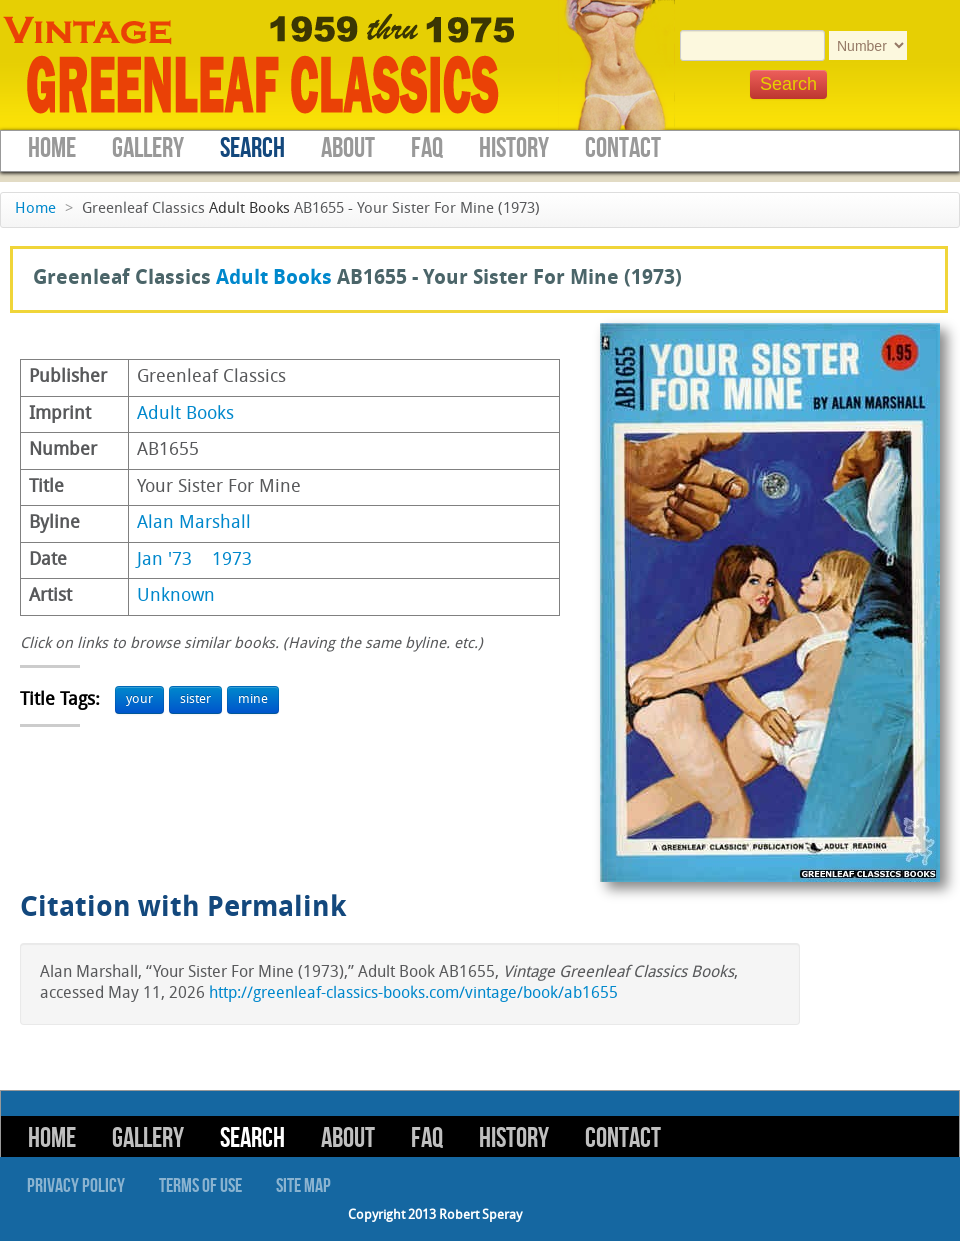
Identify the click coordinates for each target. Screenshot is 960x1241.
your (139, 699)
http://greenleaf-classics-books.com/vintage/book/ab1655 (413, 994)
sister (195, 699)
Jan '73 (164, 560)
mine (253, 699)
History (514, 148)
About (348, 148)
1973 (232, 560)
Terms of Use (200, 1186)
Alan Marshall (194, 523)
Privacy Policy (76, 1186)
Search (252, 148)
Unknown (176, 596)
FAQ (427, 148)
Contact (623, 148)
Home (52, 148)
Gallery (148, 148)
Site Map (303, 1186)
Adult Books (249, 209)
